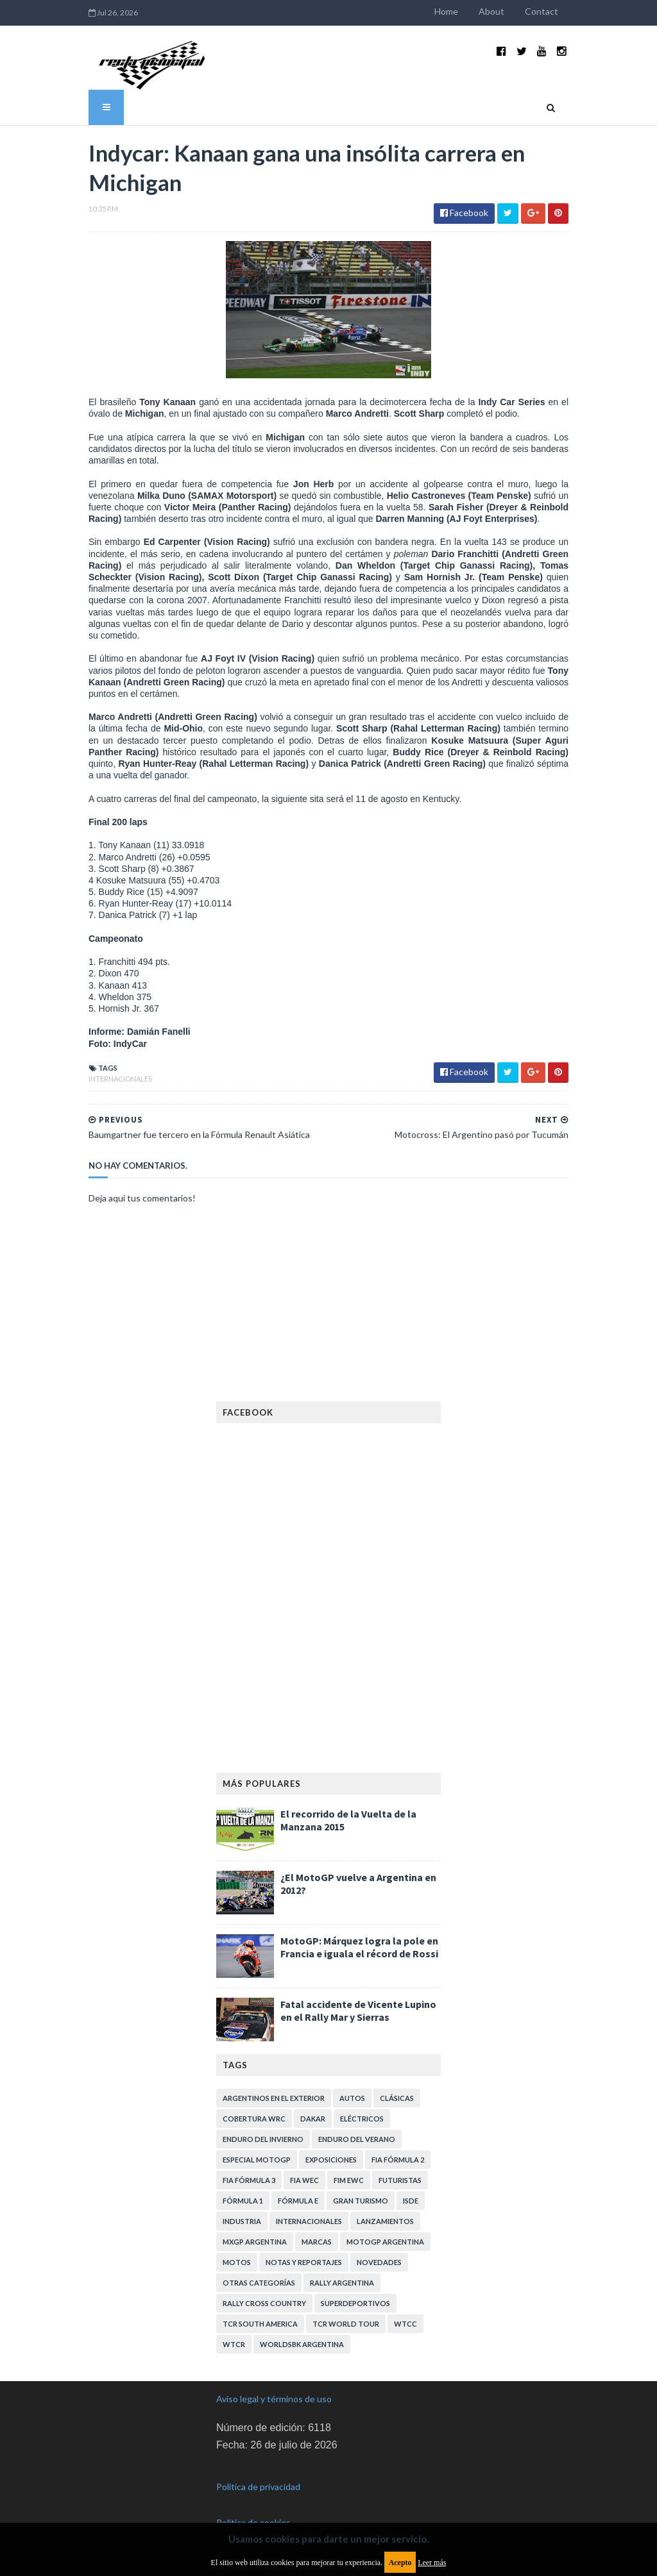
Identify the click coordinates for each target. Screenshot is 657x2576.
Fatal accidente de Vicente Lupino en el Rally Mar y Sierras (358, 2010)
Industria (242, 2221)
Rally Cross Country (264, 2303)
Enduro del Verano (356, 2139)
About (491, 11)
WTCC (405, 2324)
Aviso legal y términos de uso (274, 2398)
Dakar (312, 2118)
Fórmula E (298, 2200)
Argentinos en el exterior (274, 2098)
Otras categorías (259, 2283)
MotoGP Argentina (385, 2241)
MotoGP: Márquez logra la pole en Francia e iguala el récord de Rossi (359, 1947)
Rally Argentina (342, 2283)
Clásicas (397, 2098)
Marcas (317, 2241)
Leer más (432, 2562)
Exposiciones (331, 2159)
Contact (541, 11)
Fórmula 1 (243, 2200)
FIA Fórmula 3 (249, 2180)
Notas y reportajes (304, 2262)
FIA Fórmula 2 (397, 2159)
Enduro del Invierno (263, 2139)
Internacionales (120, 1079)
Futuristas (400, 2180)
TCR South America (260, 2324)
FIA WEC (304, 2180)
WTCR (234, 2344)
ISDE (410, 2200)
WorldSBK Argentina (302, 2344)
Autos (352, 2098)
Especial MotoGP (257, 2159)
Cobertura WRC (254, 2118)
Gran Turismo (360, 2200)
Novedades (379, 2262)
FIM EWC (349, 2180)
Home (446, 11)
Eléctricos (362, 2118)
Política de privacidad (258, 2486)
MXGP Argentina (255, 2241)
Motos (237, 2262)
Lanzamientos (385, 2221)
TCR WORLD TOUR (345, 2324)
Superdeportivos (355, 2303)
